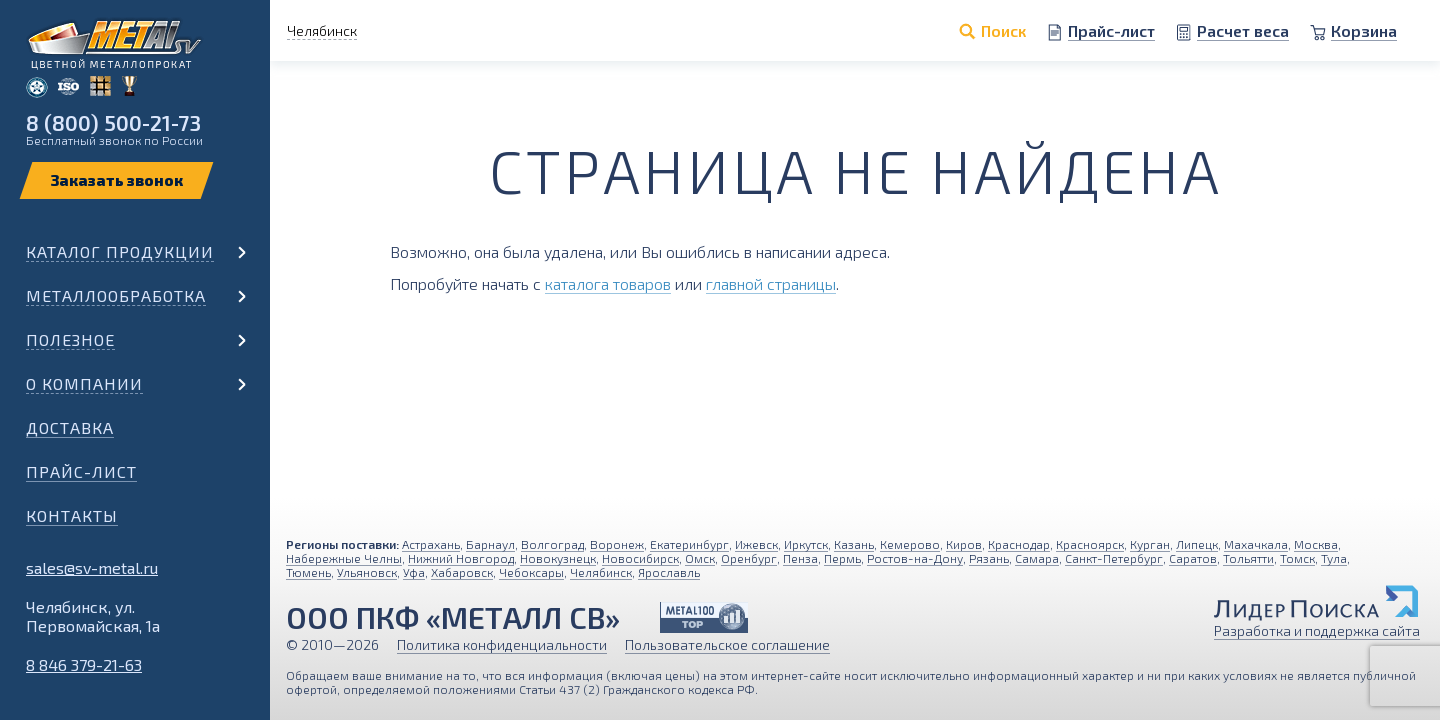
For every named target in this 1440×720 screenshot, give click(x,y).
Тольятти (1248, 558)
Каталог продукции (120, 251)
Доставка (70, 427)
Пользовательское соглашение (727, 644)
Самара (1037, 558)
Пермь (842, 558)
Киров (964, 544)
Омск (700, 558)
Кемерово (910, 544)
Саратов (1193, 558)
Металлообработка (116, 295)
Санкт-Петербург (1114, 558)
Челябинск (601, 572)
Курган (1150, 544)
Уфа (414, 572)
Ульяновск (367, 572)
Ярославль (669, 572)
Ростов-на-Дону (915, 558)
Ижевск (756, 544)
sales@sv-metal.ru (92, 567)
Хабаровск (462, 572)
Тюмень (308, 572)
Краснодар (1019, 544)
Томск (1297, 558)
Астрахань (431, 544)
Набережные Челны (344, 558)
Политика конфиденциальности (502, 644)
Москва (1316, 544)
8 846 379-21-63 (84, 664)
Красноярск (1090, 544)
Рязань (989, 558)
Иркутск (806, 544)
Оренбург (749, 558)
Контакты (72, 515)
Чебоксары (531, 572)
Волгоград (552, 544)
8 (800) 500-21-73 (113, 122)
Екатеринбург (689, 544)
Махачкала (1256, 544)
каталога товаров (608, 283)
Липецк (1197, 544)
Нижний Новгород (461, 558)
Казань (854, 544)
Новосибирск (640, 558)
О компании (84, 383)
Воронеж (617, 544)
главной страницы (771, 283)
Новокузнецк (558, 558)
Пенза (800, 558)
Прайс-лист (81, 471)
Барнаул (490, 544)
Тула (1334, 558)
